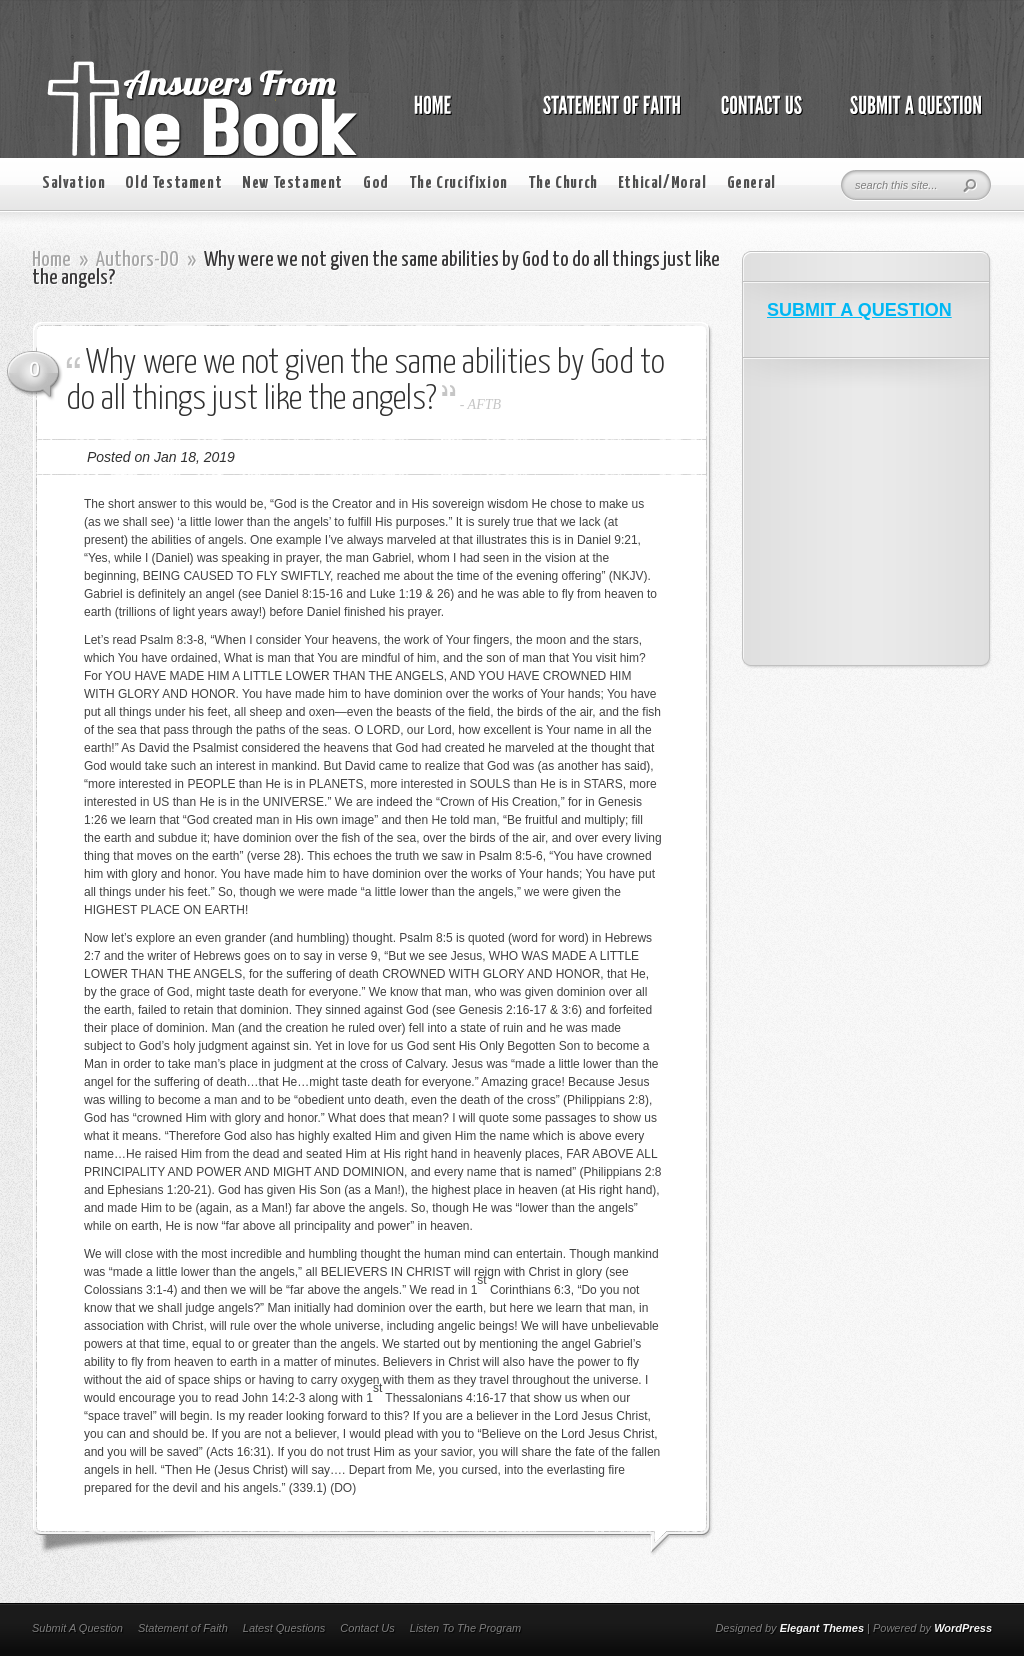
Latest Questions (284, 1628)
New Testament (292, 183)
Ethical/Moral (662, 183)
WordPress (963, 1628)
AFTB (484, 404)
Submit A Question (77, 1628)
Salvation (73, 183)
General (751, 183)
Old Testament (173, 183)
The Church (563, 183)
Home (51, 260)
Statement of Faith (183, 1628)
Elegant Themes (822, 1628)
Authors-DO (137, 260)
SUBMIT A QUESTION (859, 310)
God (376, 183)
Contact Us (367, 1628)
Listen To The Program (465, 1628)
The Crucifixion (458, 183)
